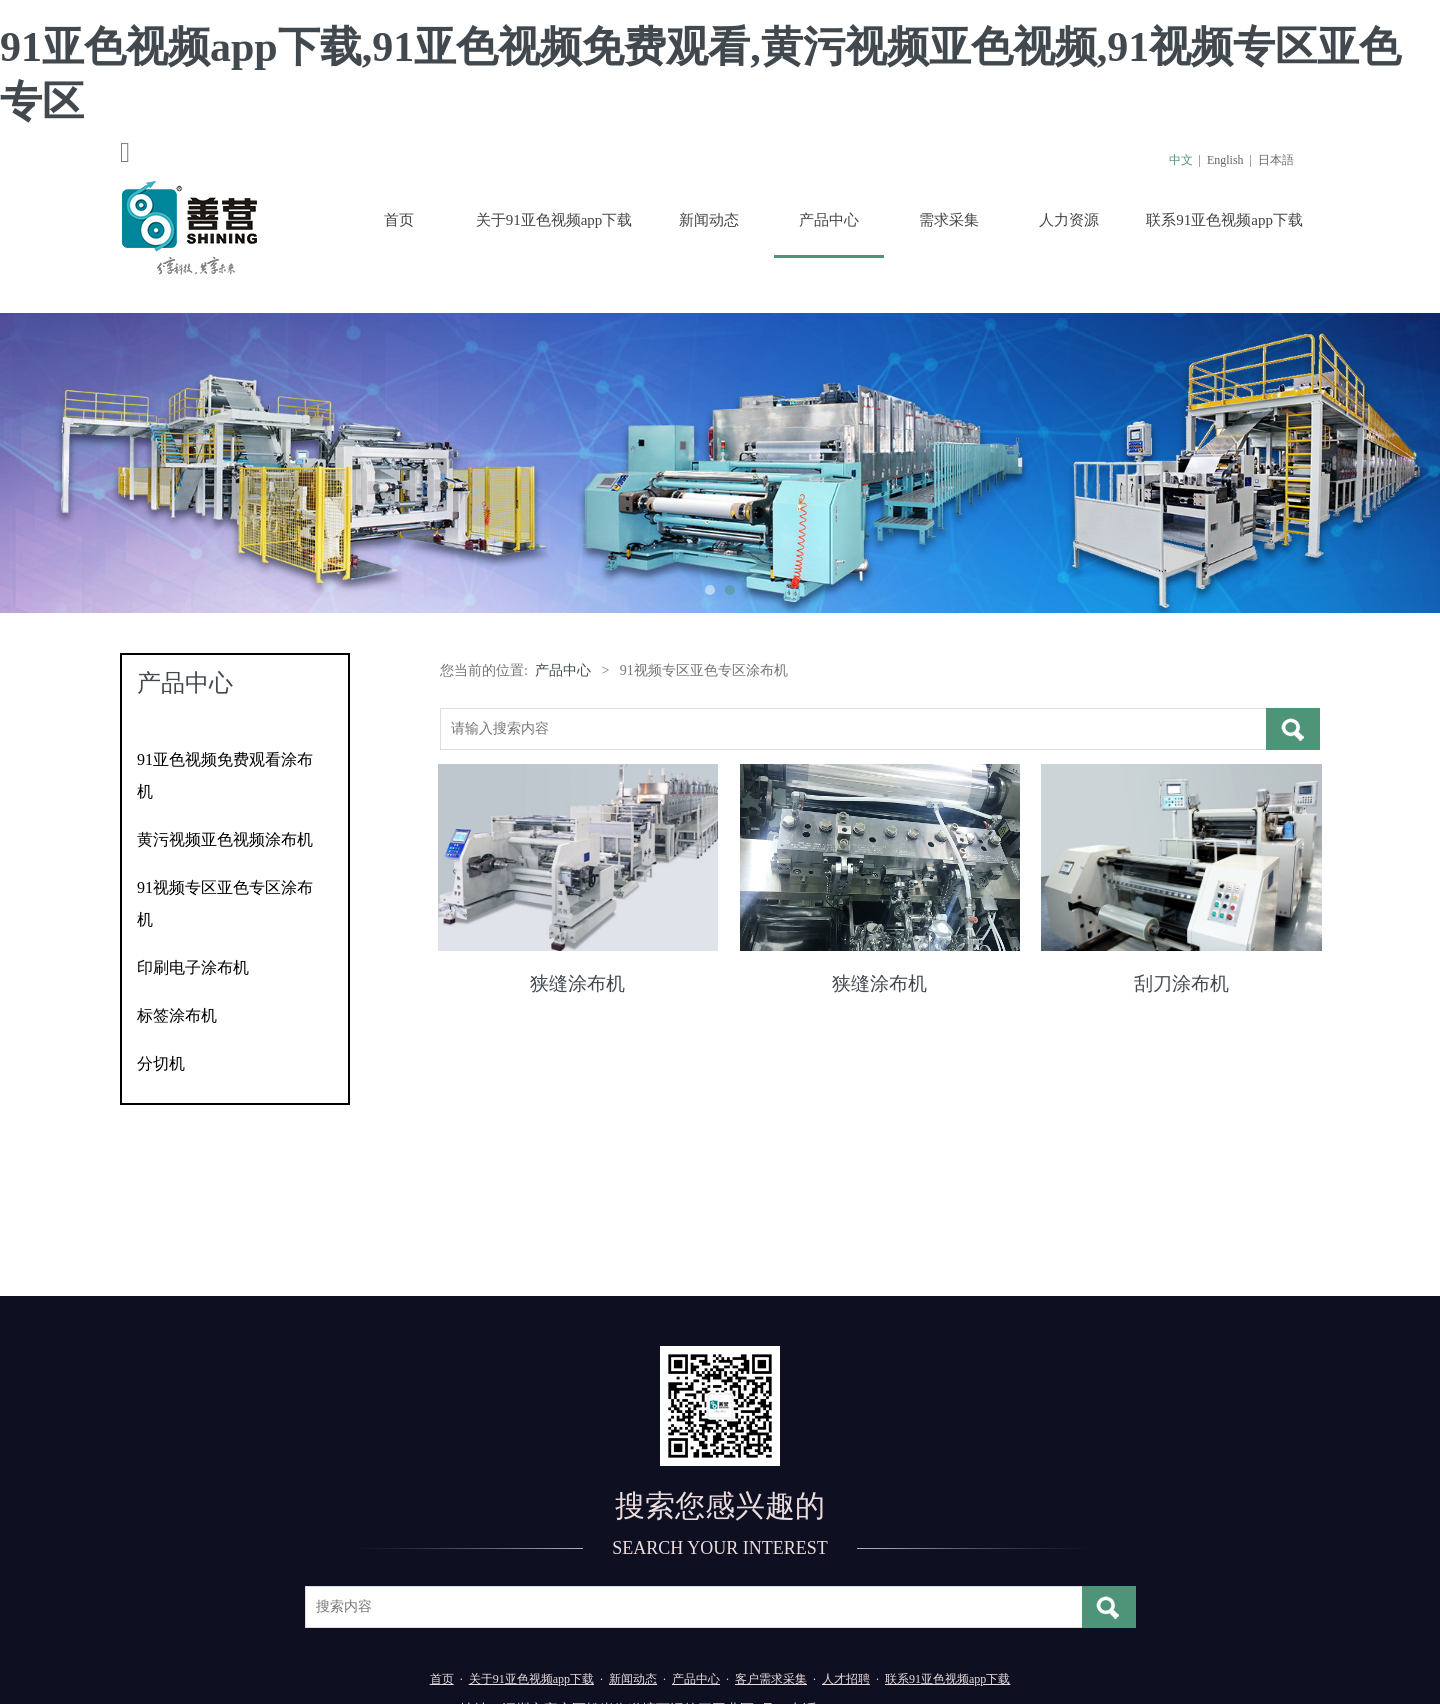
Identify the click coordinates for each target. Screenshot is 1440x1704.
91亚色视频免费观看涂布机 (225, 775)
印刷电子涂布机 (193, 967)
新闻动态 (709, 220)
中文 (1181, 160)
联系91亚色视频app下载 (1224, 220)
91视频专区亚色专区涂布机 (225, 903)
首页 (399, 220)
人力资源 (1069, 220)
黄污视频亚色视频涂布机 (225, 839)
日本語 (1276, 160)
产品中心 (829, 220)
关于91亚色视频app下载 (554, 220)
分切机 (161, 1063)
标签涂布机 (177, 1015)
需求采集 (949, 220)
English (1225, 160)
